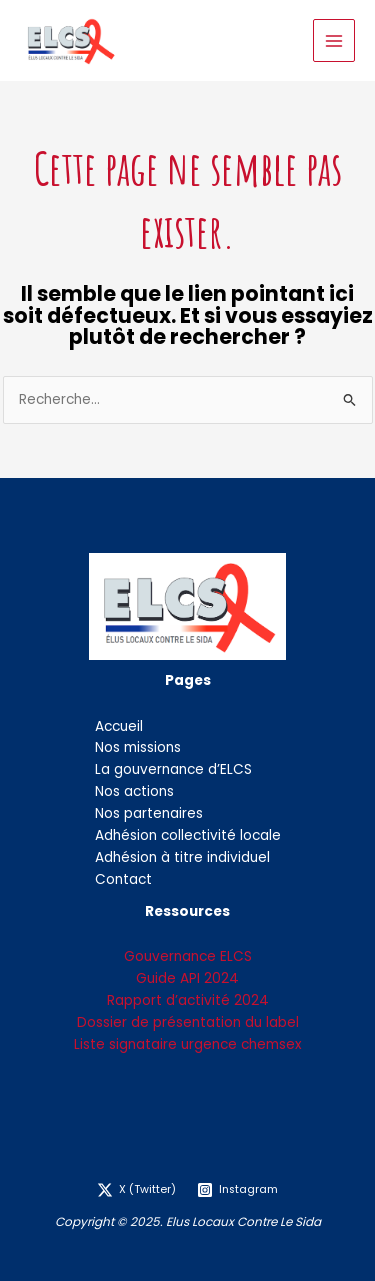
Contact (123, 879)
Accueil (119, 726)
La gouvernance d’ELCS (173, 769)
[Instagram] (238, 1190)
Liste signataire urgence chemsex (188, 1044)
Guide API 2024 (187, 978)
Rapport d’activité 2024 (188, 1000)
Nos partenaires (149, 813)
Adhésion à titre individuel (182, 857)
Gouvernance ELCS (188, 956)
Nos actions (134, 791)
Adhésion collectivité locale (188, 835)
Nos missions (138, 747)
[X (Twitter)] (137, 1190)
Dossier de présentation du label (188, 1022)
